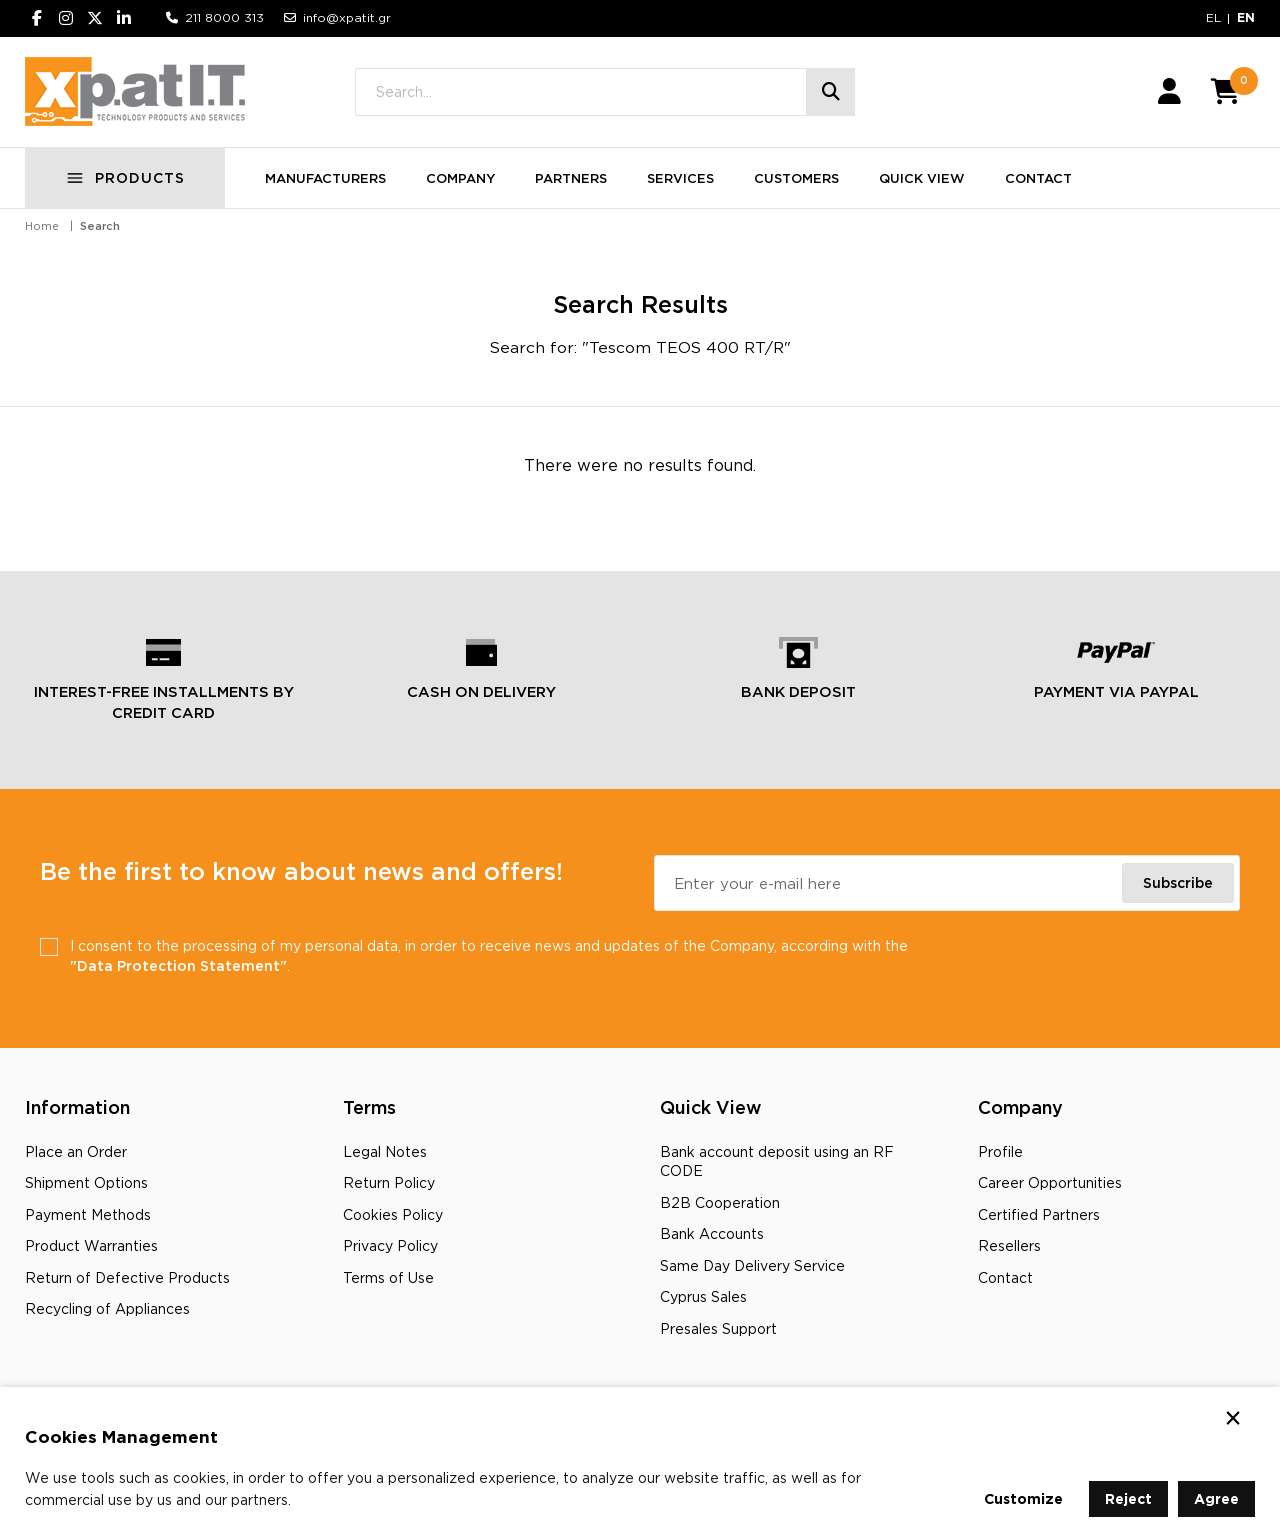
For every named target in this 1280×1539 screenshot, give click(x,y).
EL (1213, 17)
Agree (1216, 1498)
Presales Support (718, 1328)
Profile (1000, 1151)
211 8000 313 (224, 17)
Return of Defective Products (127, 1277)
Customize (1023, 1498)
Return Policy (389, 1182)
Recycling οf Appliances (107, 1308)
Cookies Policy (393, 1214)
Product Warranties (91, 1245)
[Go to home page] (135, 92)
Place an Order (76, 1151)
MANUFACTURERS (325, 178)
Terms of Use (388, 1277)
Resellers (1009, 1245)
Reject (1128, 1498)
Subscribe (1178, 882)
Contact (1005, 1277)
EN (1246, 17)
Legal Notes (385, 1151)
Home (42, 226)
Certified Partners (1039, 1214)
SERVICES (680, 178)
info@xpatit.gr (347, 17)
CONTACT (1038, 178)
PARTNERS (571, 178)
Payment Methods (88, 1214)
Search (100, 226)
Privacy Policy (390, 1245)
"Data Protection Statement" (178, 965)
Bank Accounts (712, 1233)
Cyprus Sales (703, 1296)
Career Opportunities (1050, 1182)
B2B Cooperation (720, 1202)
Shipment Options (86, 1182)
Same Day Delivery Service (752, 1265)
